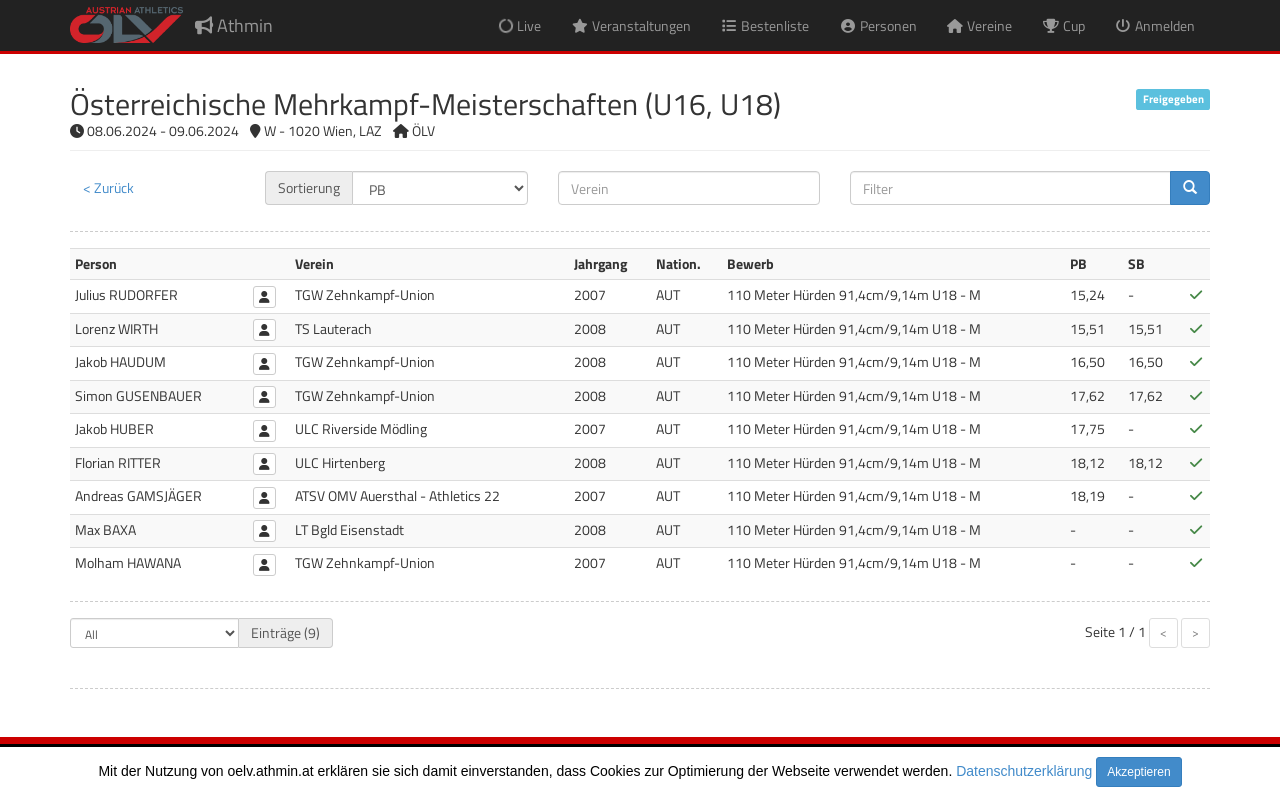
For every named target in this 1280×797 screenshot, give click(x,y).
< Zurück (108, 187)
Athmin (234, 25)
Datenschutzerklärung (1024, 771)
